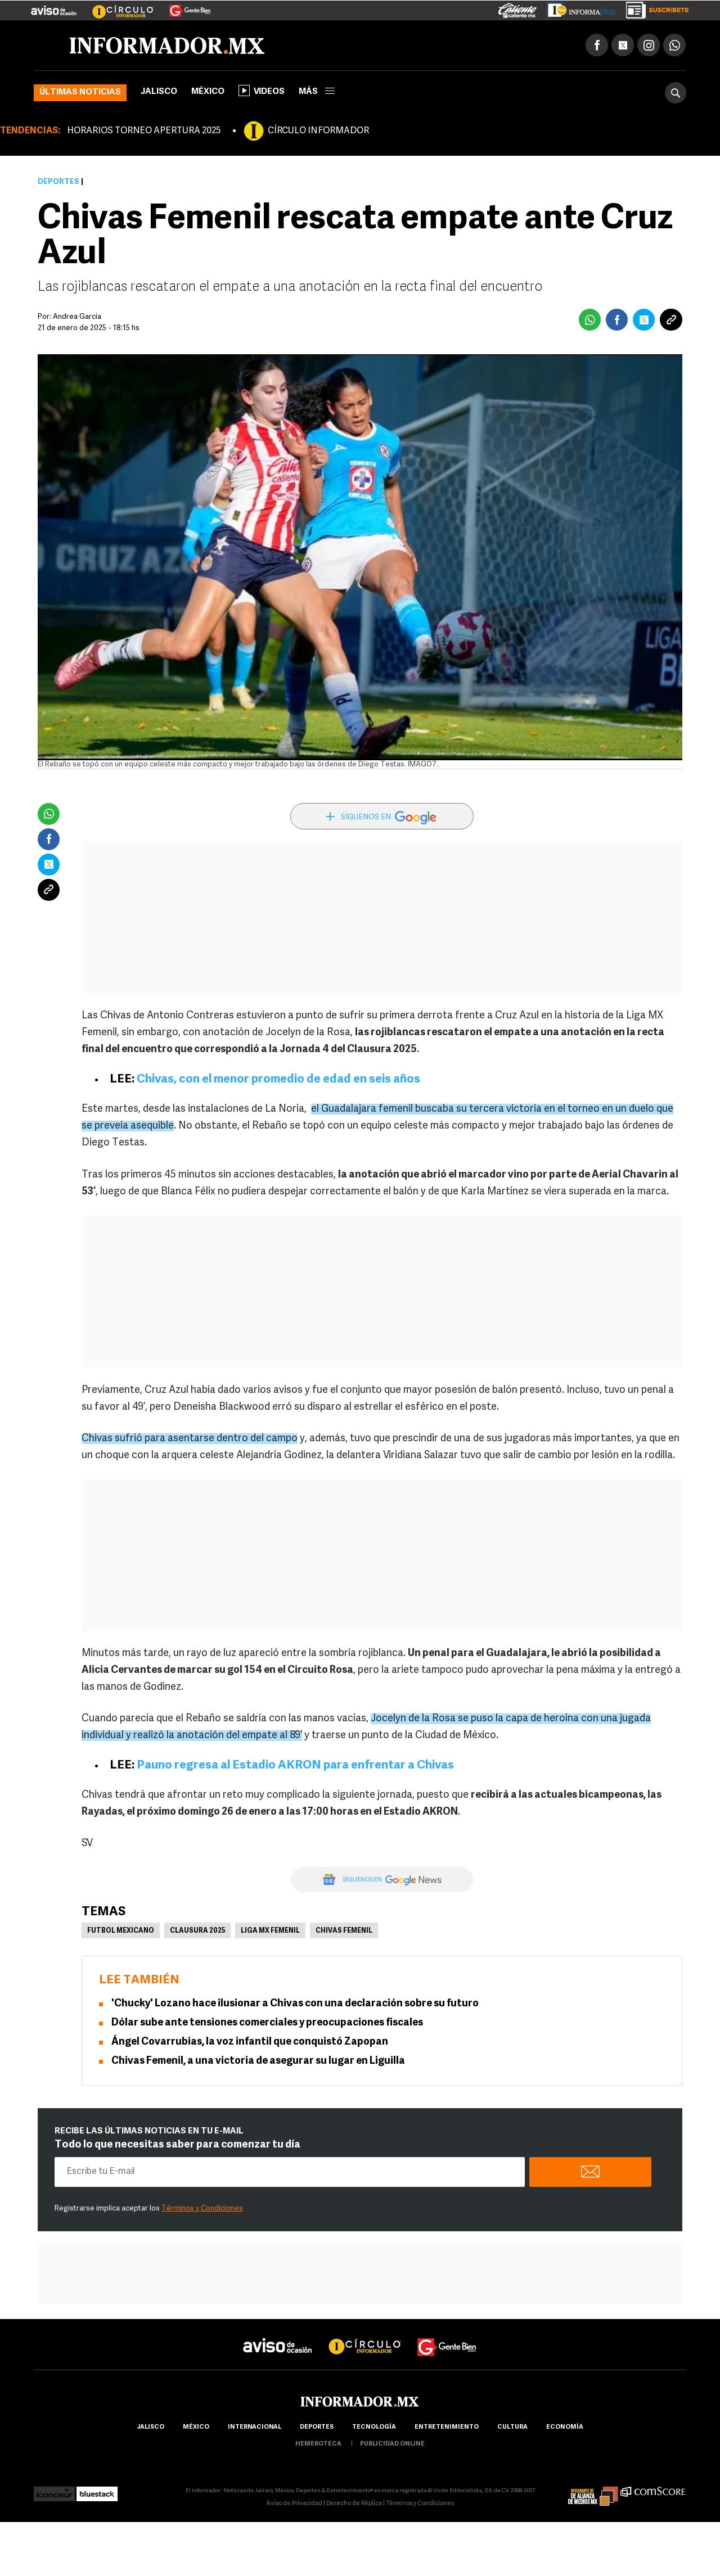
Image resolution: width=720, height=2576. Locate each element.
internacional (254, 2427)
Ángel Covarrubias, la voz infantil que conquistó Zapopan (249, 2042)
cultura (512, 2427)
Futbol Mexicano (120, 1931)
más (317, 92)
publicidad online (392, 2444)
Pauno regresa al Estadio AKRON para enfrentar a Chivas (295, 1765)
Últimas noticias (80, 92)
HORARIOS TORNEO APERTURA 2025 (143, 131)
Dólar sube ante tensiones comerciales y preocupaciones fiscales (267, 2023)
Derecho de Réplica (354, 2504)
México (207, 92)
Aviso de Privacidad (294, 2504)
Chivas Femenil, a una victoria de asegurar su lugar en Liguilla (258, 2061)
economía (564, 2427)
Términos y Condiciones (202, 2208)
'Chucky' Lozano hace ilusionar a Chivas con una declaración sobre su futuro (295, 2003)
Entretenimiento (447, 2427)
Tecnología (374, 2427)
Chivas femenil (344, 1931)
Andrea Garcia (77, 317)
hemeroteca (318, 2444)
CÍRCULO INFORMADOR (318, 131)
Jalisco (159, 92)
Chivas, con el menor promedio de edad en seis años (278, 1079)
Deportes (58, 182)
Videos (261, 90)
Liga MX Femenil (270, 1931)
